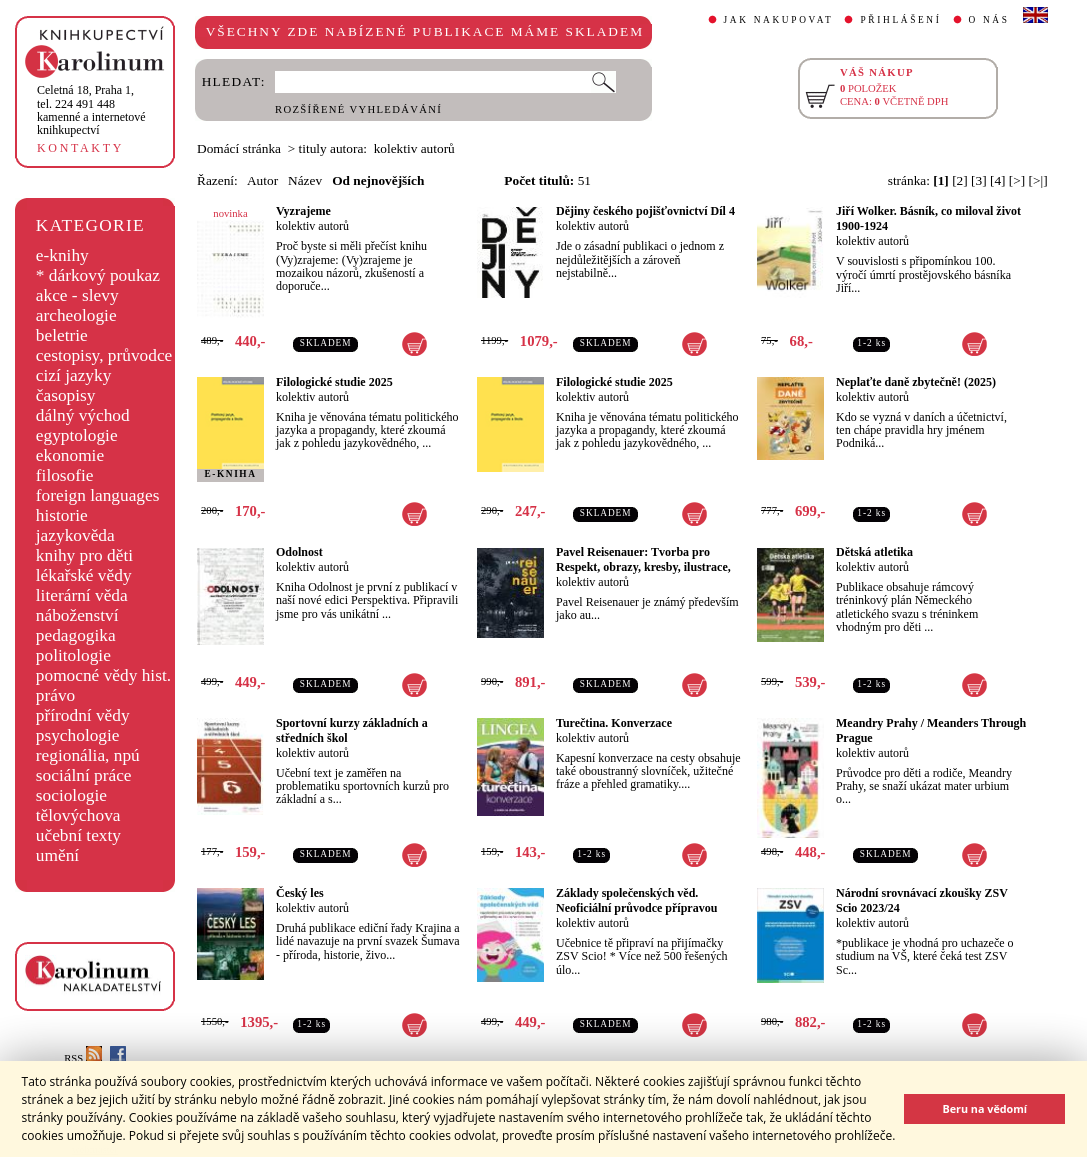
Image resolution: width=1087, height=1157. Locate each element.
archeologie (76, 315)
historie (62, 515)
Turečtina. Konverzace (614, 723)
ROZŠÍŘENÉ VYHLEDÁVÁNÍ (358, 109)
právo (55, 695)
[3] (979, 180)
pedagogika (76, 635)
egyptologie (77, 435)
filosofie (65, 475)
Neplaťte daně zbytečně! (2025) (916, 382)
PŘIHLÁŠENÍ (900, 20)
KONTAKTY (80, 148)
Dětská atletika (874, 552)
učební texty (78, 835)
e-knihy (62, 255)
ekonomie (70, 455)
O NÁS (989, 20)
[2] (960, 180)
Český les (300, 893)
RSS (83, 1058)
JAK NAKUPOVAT (779, 20)
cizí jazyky (74, 375)
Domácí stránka (239, 148)
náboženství (77, 615)
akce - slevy (77, 295)
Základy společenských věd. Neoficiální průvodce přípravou (636, 900)
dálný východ (83, 415)
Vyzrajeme (303, 211)
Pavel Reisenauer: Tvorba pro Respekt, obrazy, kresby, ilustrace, (643, 559)
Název (305, 180)
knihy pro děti (84, 555)
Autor (262, 180)
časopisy (66, 395)
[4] (998, 180)
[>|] (1038, 180)
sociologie (71, 795)
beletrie (62, 335)
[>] (1017, 180)
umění (57, 855)
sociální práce (84, 775)
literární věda (82, 595)
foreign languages (98, 495)
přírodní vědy (83, 715)
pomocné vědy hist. (103, 675)
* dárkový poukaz (98, 275)
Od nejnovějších (378, 180)
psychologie (78, 735)
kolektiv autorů (312, 226)
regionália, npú (88, 755)
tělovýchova (78, 815)
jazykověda (75, 535)
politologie (73, 655)
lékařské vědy (84, 575)
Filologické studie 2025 (334, 382)
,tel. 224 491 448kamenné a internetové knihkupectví (91, 110)
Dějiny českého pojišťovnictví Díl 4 (645, 211)
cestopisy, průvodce (104, 355)
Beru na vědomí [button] (984, 1108)
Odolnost (299, 552)
